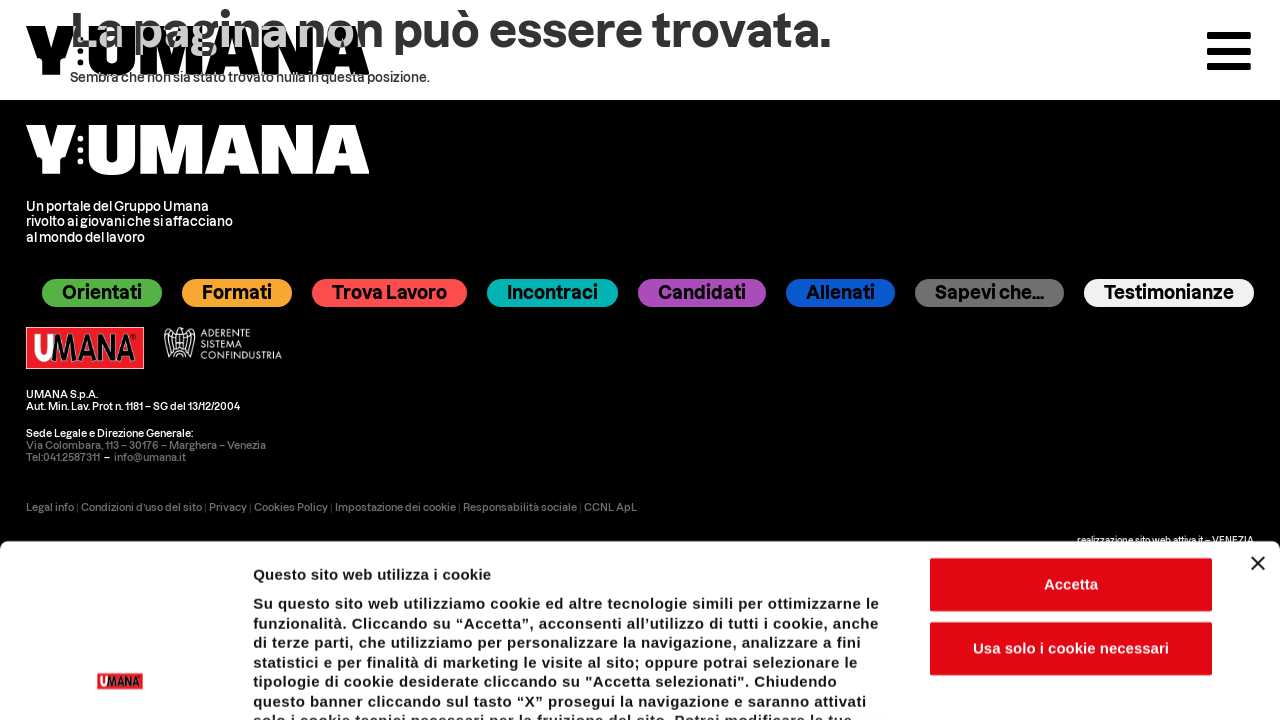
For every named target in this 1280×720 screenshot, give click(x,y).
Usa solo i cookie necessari (1071, 486)
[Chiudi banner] (1258, 402)
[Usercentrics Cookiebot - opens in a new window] (120, 690)
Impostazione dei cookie (1077, 689)
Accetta (1071, 422)
